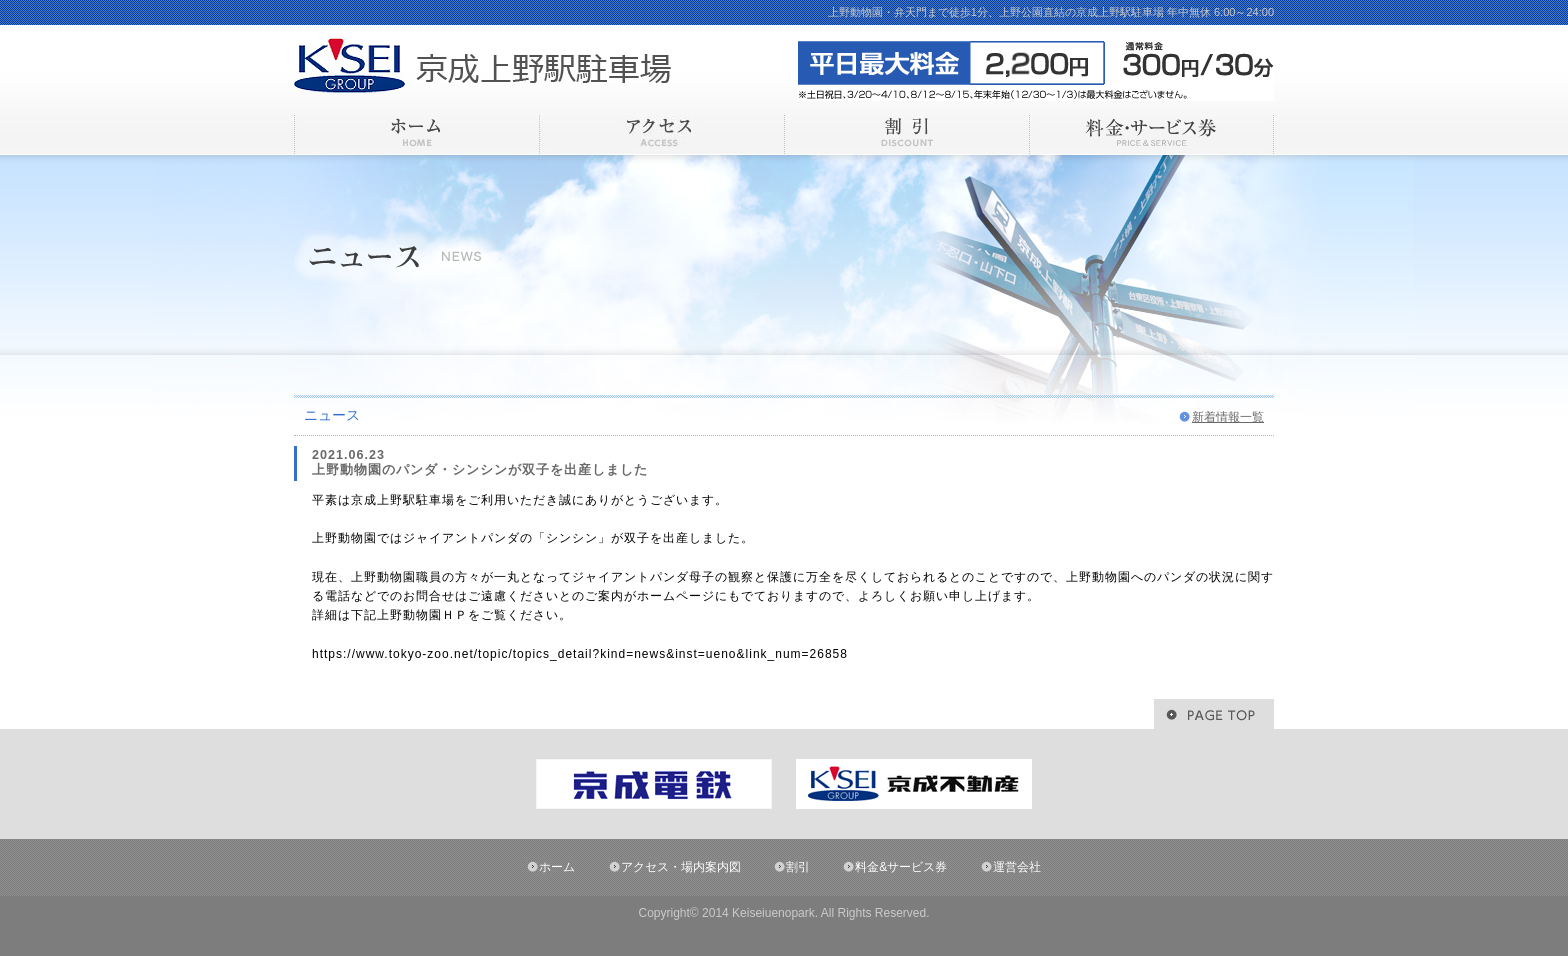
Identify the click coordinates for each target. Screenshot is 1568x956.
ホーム (557, 867)
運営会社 (1017, 867)
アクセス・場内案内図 (681, 867)
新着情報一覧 (1228, 417)
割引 (798, 867)
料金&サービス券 (901, 867)
